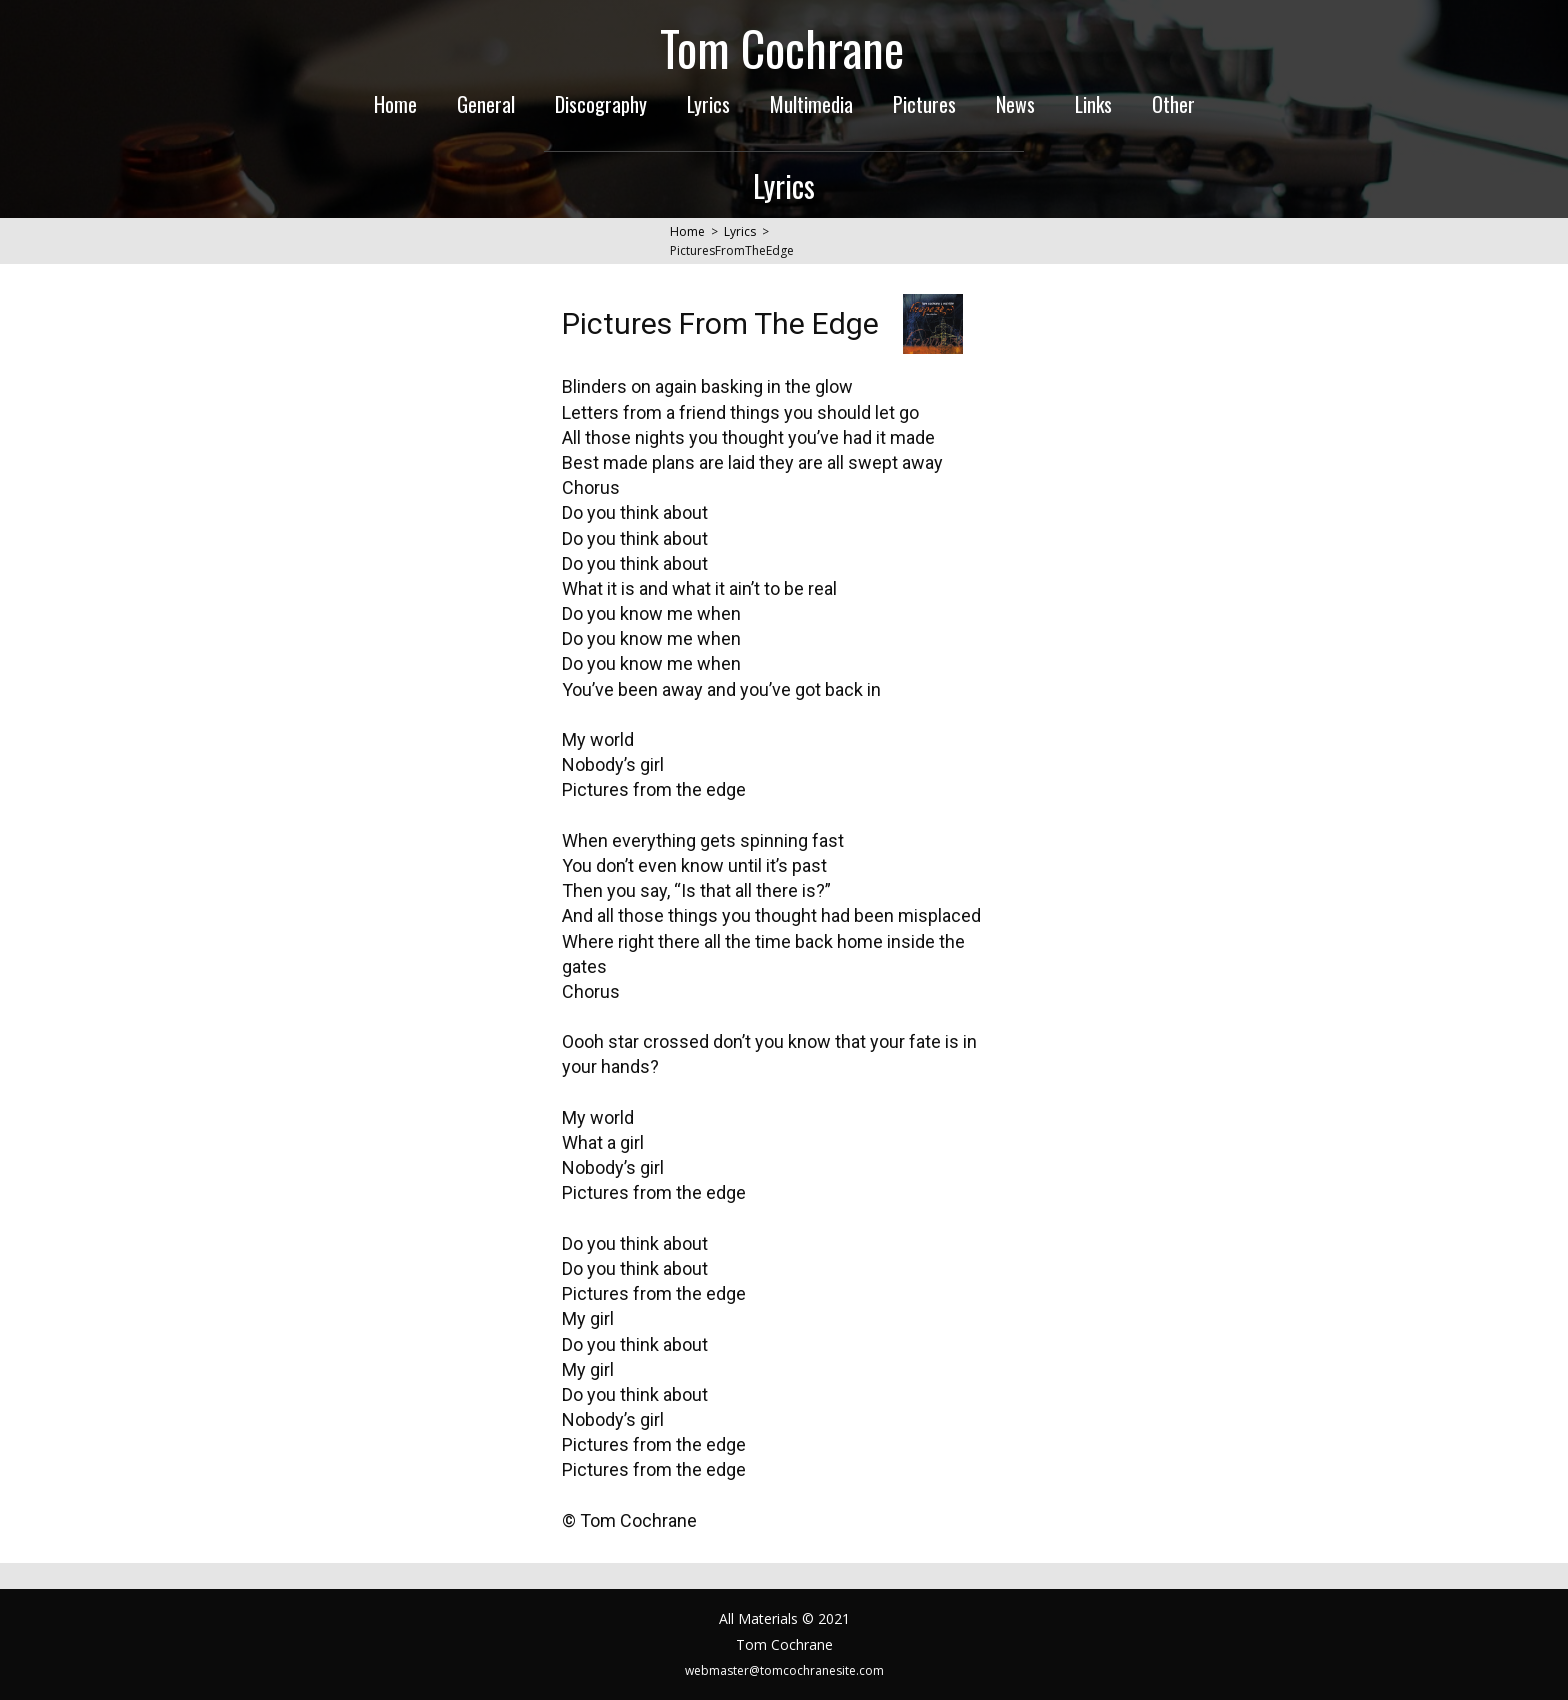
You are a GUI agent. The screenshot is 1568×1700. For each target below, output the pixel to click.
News (1015, 104)
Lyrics (708, 104)
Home (395, 104)
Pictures (924, 104)
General (486, 104)
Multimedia (811, 104)
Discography (601, 104)
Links (1093, 104)
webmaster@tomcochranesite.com (784, 1670)
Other (1173, 104)
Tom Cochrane (782, 47)
